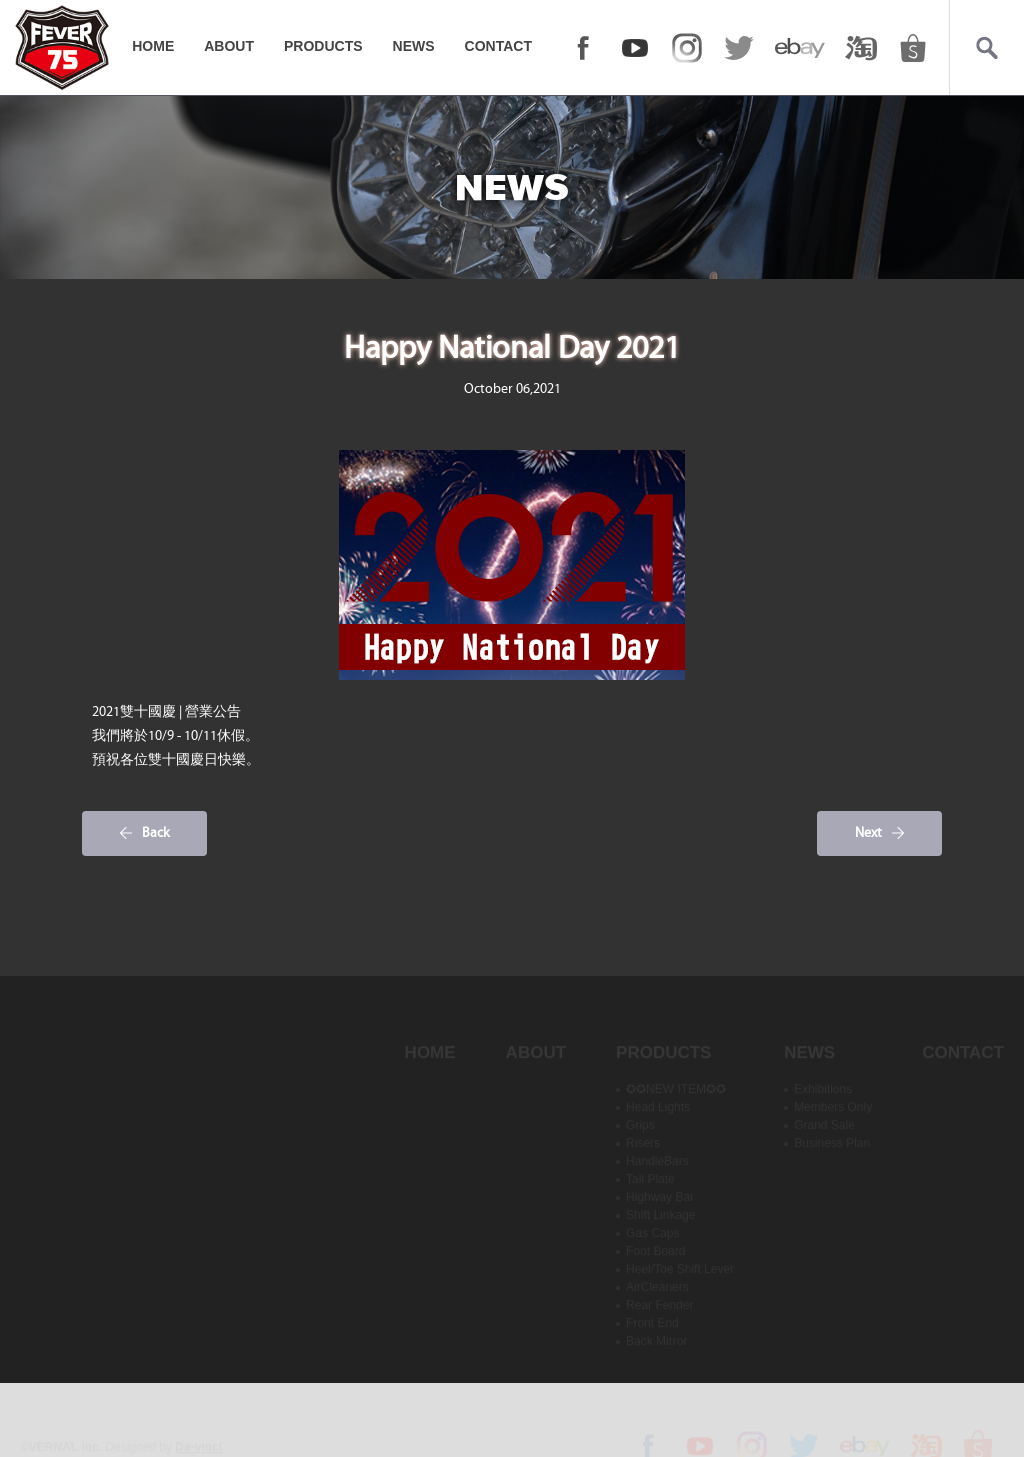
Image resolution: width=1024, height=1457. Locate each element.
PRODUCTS (323, 46)
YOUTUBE (635, 48)
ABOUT (229, 46)
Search (986, 48)
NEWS (414, 46)
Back (156, 832)
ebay (800, 48)
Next (868, 832)
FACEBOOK (583, 48)
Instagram (687, 48)
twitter (739, 48)
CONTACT (498, 46)
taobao (861, 48)
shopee (913, 48)
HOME (153, 46)
